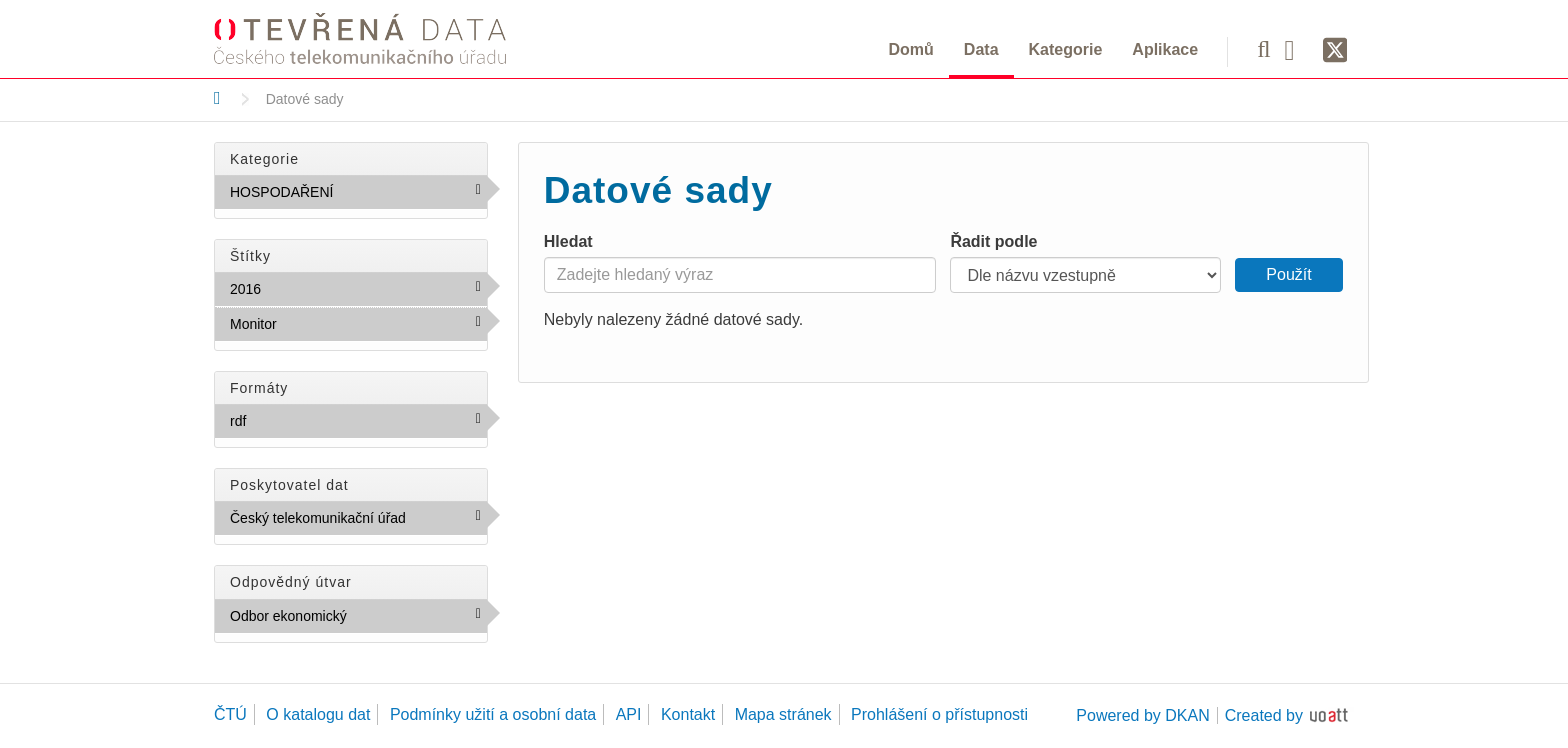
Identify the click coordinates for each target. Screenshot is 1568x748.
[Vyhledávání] (1263, 49)
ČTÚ (230, 714)
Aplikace (1165, 49)
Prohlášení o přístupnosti (939, 714)
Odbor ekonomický (358, 620)
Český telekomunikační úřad (358, 522)
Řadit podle (993, 241)
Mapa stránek (783, 714)
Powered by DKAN (1142, 715)
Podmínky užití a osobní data (493, 714)
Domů (911, 49)
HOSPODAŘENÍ (358, 196)
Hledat (568, 241)
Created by (1264, 715)
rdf (289, 420)
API (629, 714)
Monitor (320, 323)
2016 (304, 288)
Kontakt (688, 714)
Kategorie (1066, 49)
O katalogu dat (318, 714)
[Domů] (217, 98)
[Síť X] (1335, 51)
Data (981, 49)
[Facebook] (1297, 49)
